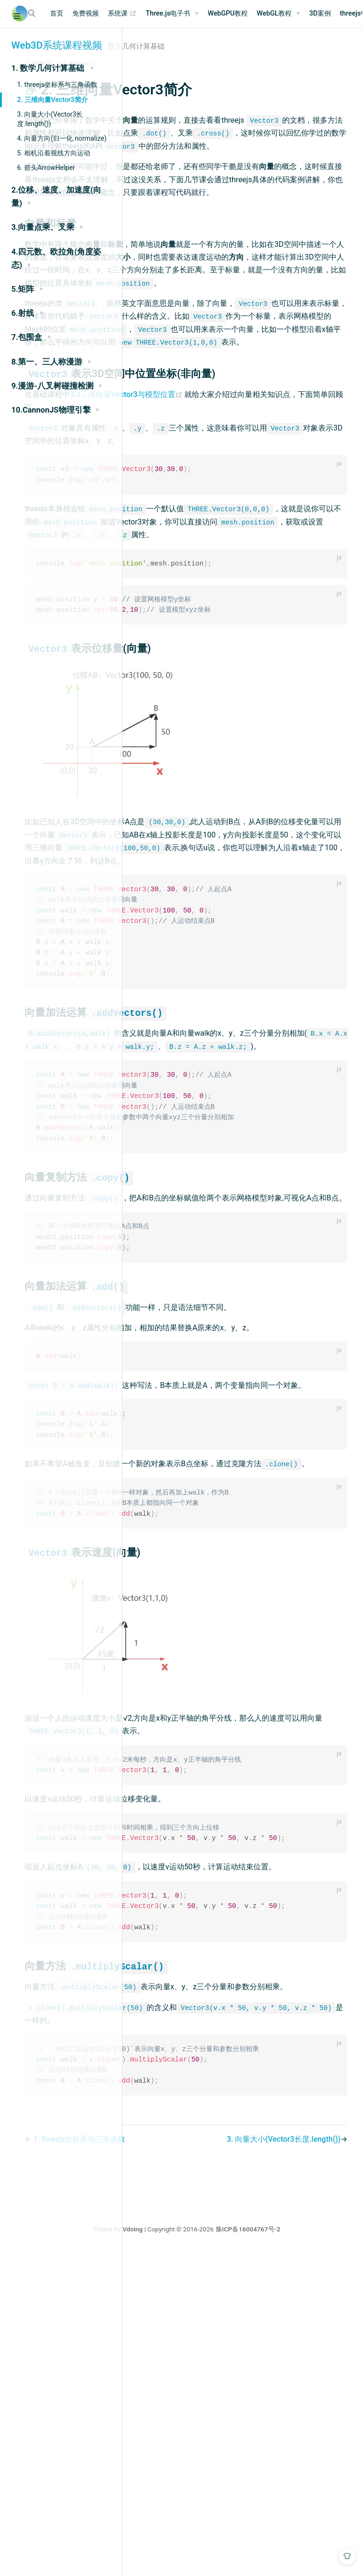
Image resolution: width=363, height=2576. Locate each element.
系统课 (122, 13)
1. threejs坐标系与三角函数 (57, 84)
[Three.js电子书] (172, 13)
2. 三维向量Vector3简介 (52, 99)
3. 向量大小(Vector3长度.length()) (50, 118)
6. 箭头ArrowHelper (46, 167)
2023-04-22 (201, 63)
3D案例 (320, 13)
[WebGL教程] (278, 13)
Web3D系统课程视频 (56, 45)
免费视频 (85, 13)
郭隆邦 (160, 63)
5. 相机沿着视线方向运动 (53, 153)
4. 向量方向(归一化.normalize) (61, 138)
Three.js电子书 (168, 13)
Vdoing (195, 2551)
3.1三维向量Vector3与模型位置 (246, 510)
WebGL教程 (274, 13)
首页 (56, 13)
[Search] (33, 13)
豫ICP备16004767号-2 (311, 2551)
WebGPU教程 (227, 13)
